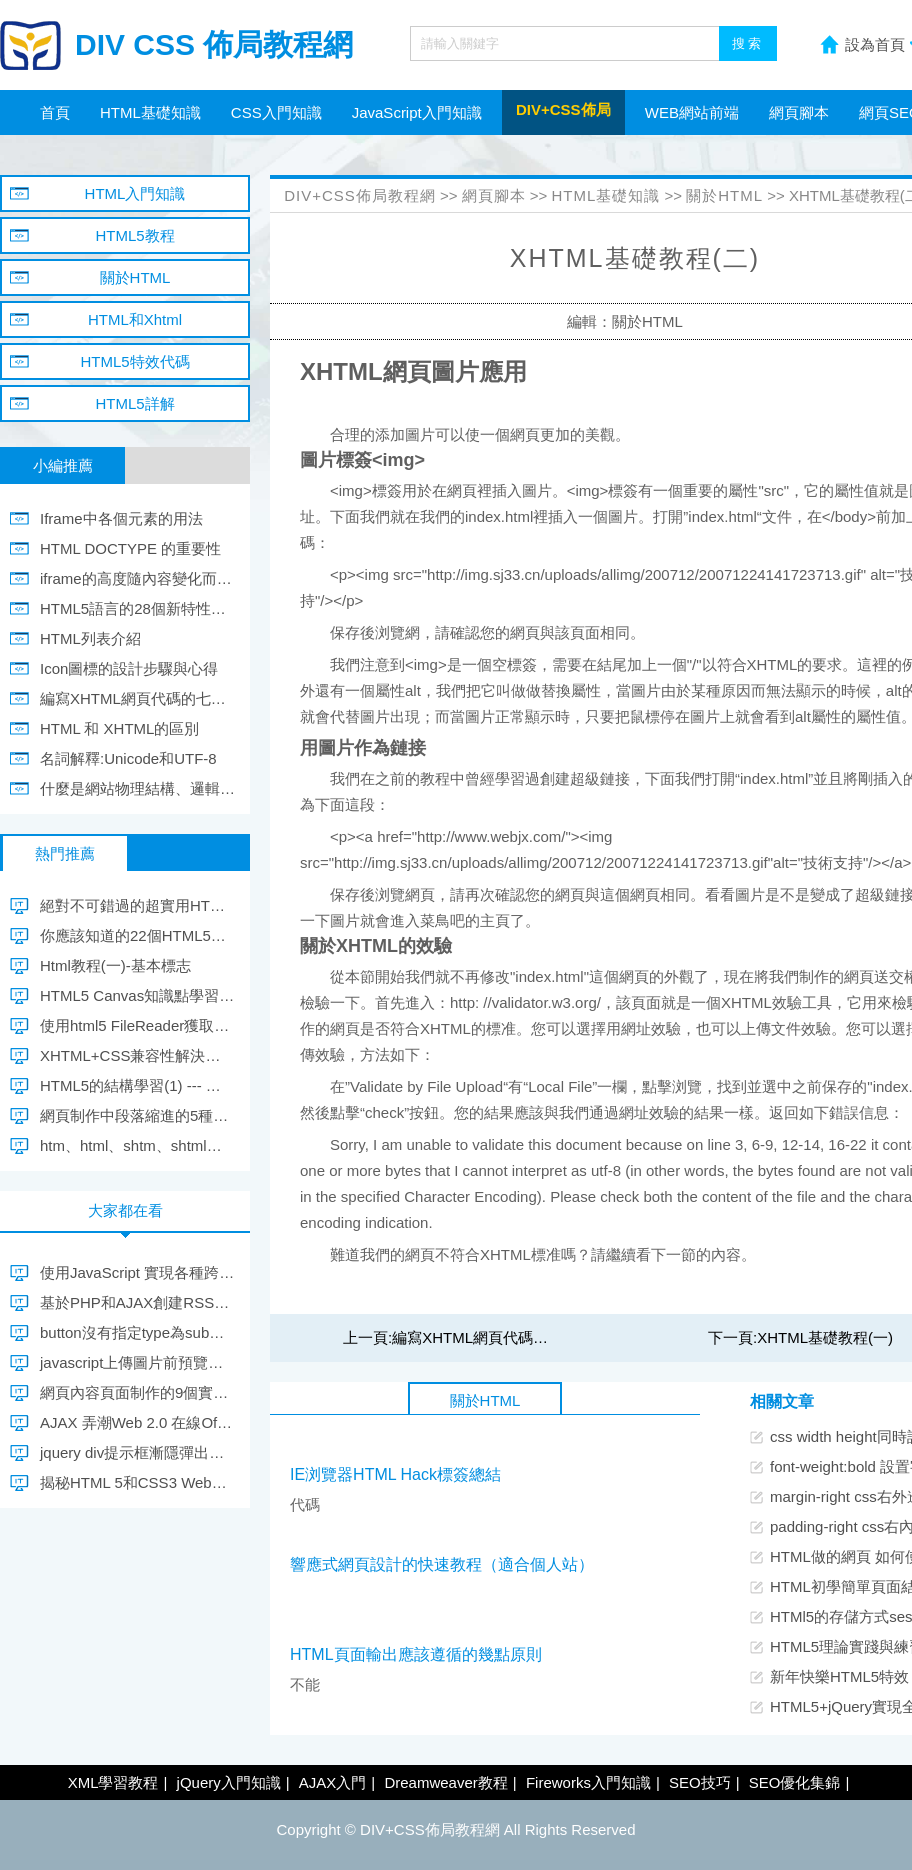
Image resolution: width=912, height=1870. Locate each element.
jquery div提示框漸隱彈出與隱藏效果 (137, 1452)
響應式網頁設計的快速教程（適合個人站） (442, 1564)
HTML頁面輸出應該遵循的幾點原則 (416, 1654)
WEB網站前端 (692, 112)
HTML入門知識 (135, 193)
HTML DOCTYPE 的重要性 (130, 548)
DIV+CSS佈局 (563, 109)
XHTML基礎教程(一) (825, 1337)
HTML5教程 (134, 235)
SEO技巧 (700, 1782)
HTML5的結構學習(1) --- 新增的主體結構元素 (137, 1085)
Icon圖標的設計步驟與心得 (129, 668)
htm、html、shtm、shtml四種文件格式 (137, 1145)
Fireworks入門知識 (588, 1782)
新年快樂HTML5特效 (839, 1676)
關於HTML (724, 195)
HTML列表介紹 (90, 638)
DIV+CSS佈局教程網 (360, 195)
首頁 (55, 112)
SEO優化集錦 (795, 1782)
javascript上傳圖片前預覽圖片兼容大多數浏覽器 (137, 1362)
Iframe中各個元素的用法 (121, 518)
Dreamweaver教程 (445, 1782)
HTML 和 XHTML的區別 (119, 728)
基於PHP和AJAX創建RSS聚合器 (137, 1302)
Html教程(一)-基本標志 (115, 965)
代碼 (305, 1504)
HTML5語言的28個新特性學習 (137, 608)
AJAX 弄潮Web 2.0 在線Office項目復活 (137, 1422)
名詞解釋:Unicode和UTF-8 (128, 758)
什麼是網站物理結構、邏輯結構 (137, 788)
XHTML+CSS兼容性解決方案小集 (137, 1055)
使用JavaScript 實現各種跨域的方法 (137, 1272)
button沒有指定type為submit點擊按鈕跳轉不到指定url (137, 1332)
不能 (305, 1684)
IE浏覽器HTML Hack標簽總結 (395, 1474)
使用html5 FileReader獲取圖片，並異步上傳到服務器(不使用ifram (137, 1025)
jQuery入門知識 (229, 1782)
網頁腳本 (799, 112)
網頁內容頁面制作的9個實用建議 (137, 1392)
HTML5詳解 (134, 403)
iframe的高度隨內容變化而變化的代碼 (137, 578)
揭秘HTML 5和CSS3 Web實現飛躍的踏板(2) (137, 1482)
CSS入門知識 (276, 112)
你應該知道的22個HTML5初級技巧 (137, 935)
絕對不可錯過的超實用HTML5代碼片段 (137, 905)
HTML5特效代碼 (134, 361)
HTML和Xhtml (135, 319)
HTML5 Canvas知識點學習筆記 (137, 995)
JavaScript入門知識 (417, 112)
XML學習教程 (113, 1782)
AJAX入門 (333, 1782)
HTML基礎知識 (150, 112)
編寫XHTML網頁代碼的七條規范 (500, 1337)
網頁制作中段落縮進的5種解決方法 (137, 1115)
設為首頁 (875, 44)
